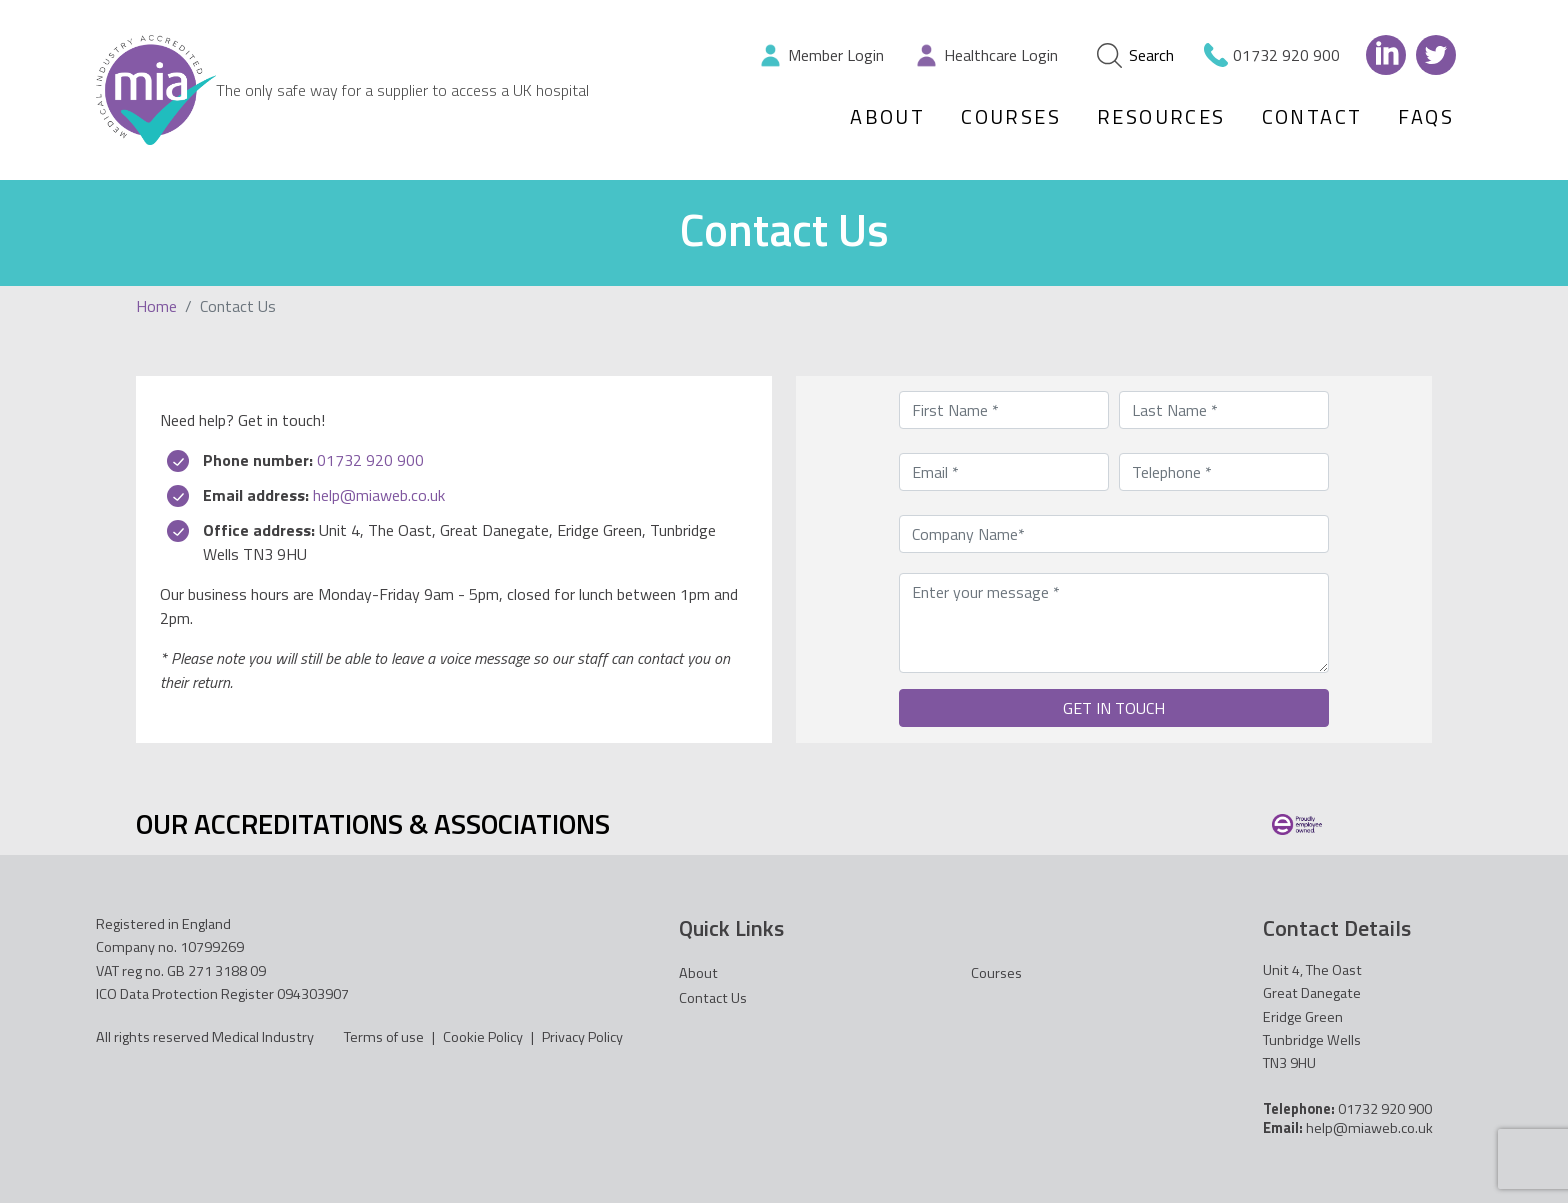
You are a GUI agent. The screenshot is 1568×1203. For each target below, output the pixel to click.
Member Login (836, 55)
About (698, 973)
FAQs (1426, 116)
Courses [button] (1011, 116)
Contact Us (713, 998)
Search (1135, 55)
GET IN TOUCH (1114, 708)
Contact (1312, 116)
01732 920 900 (1286, 55)
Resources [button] (1161, 116)
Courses (996, 973)
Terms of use (384, 1037)
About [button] (887, 116)
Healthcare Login (1001, 55)
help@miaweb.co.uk (379, 495)
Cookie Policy (483, 1037)
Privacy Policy (582, 1037)
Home (156, 306)
